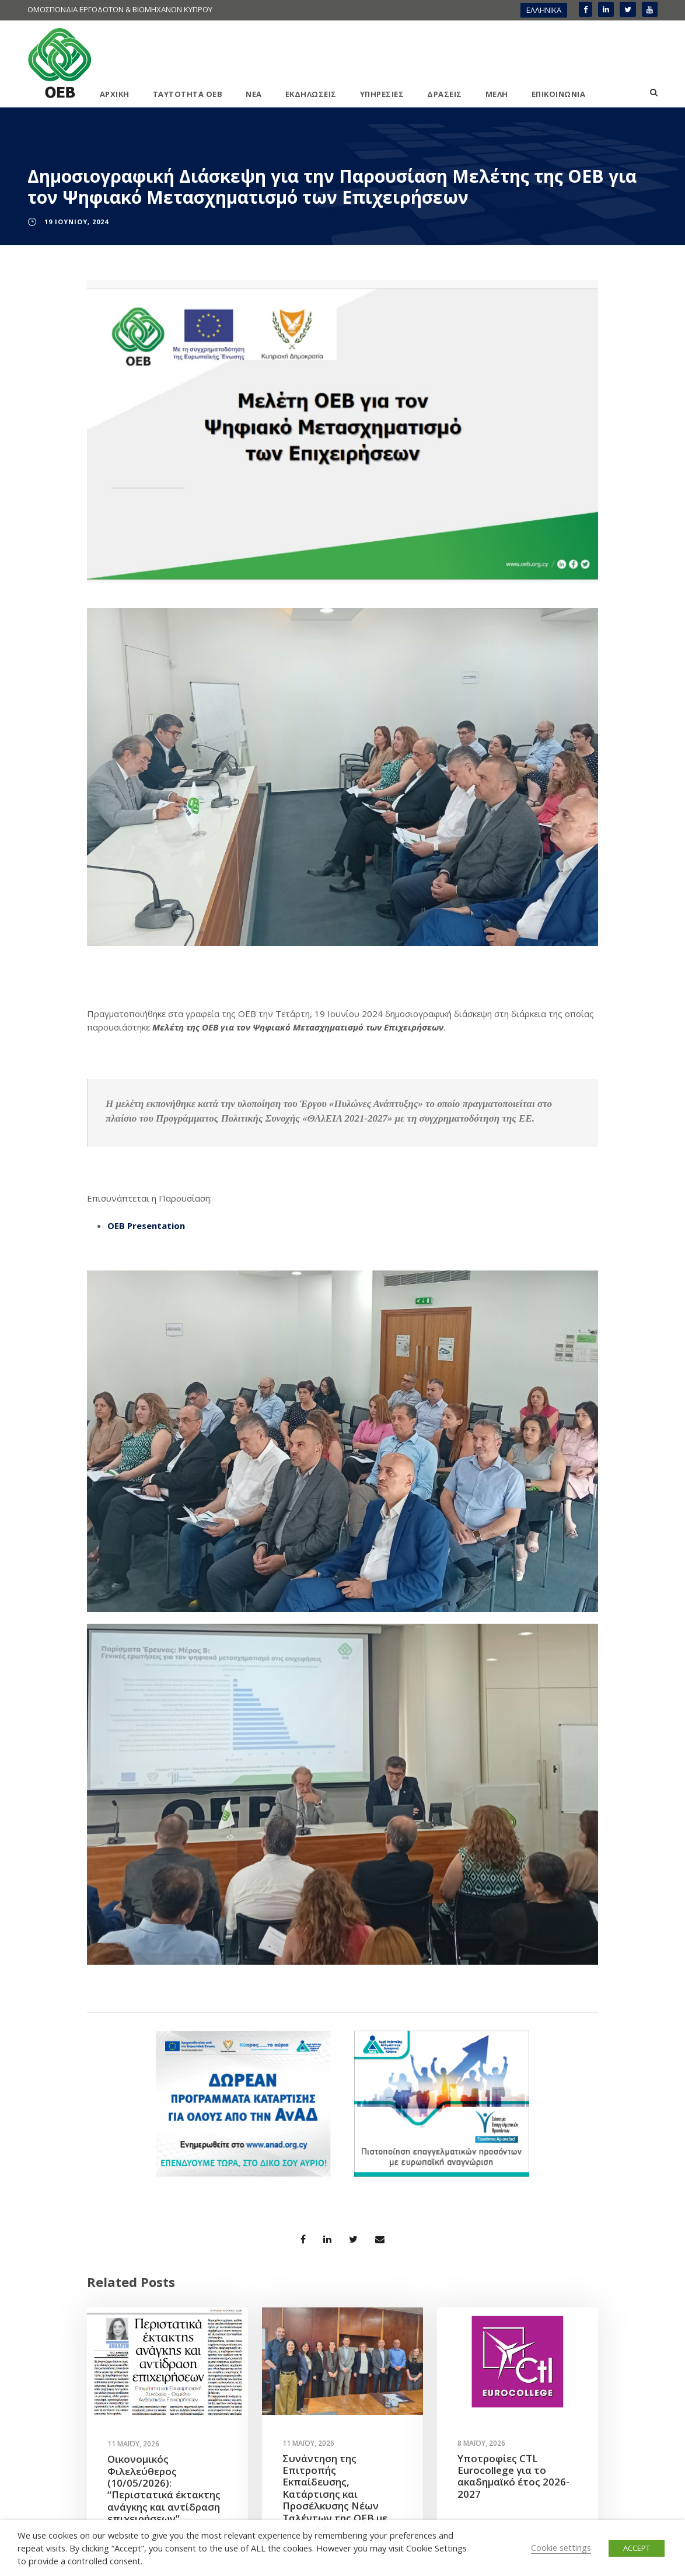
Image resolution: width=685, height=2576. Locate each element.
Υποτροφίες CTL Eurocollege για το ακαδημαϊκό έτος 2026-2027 (513, 2476)
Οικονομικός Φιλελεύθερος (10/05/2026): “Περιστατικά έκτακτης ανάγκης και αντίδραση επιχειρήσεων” (164, 2488)
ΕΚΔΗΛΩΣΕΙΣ (311, 94)
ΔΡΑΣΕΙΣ (444, 94)
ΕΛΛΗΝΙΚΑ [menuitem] (543, 10)
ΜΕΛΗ (496, 94)
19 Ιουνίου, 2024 (76, 221)
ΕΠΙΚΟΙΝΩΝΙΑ (559, 94)
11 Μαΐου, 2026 (133, 2444)
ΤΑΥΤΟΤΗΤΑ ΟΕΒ (188, 94)
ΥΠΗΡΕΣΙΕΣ (382, 94)
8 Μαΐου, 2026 (481, 2443)
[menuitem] (543, 10)
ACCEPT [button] (636, 2548)
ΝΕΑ (254, 94)
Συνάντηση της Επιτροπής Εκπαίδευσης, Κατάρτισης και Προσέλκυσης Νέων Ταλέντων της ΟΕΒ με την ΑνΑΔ (334, 2494)
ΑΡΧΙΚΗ (115, 94)
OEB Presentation (146, 1225)
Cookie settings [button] (561, 2547)
